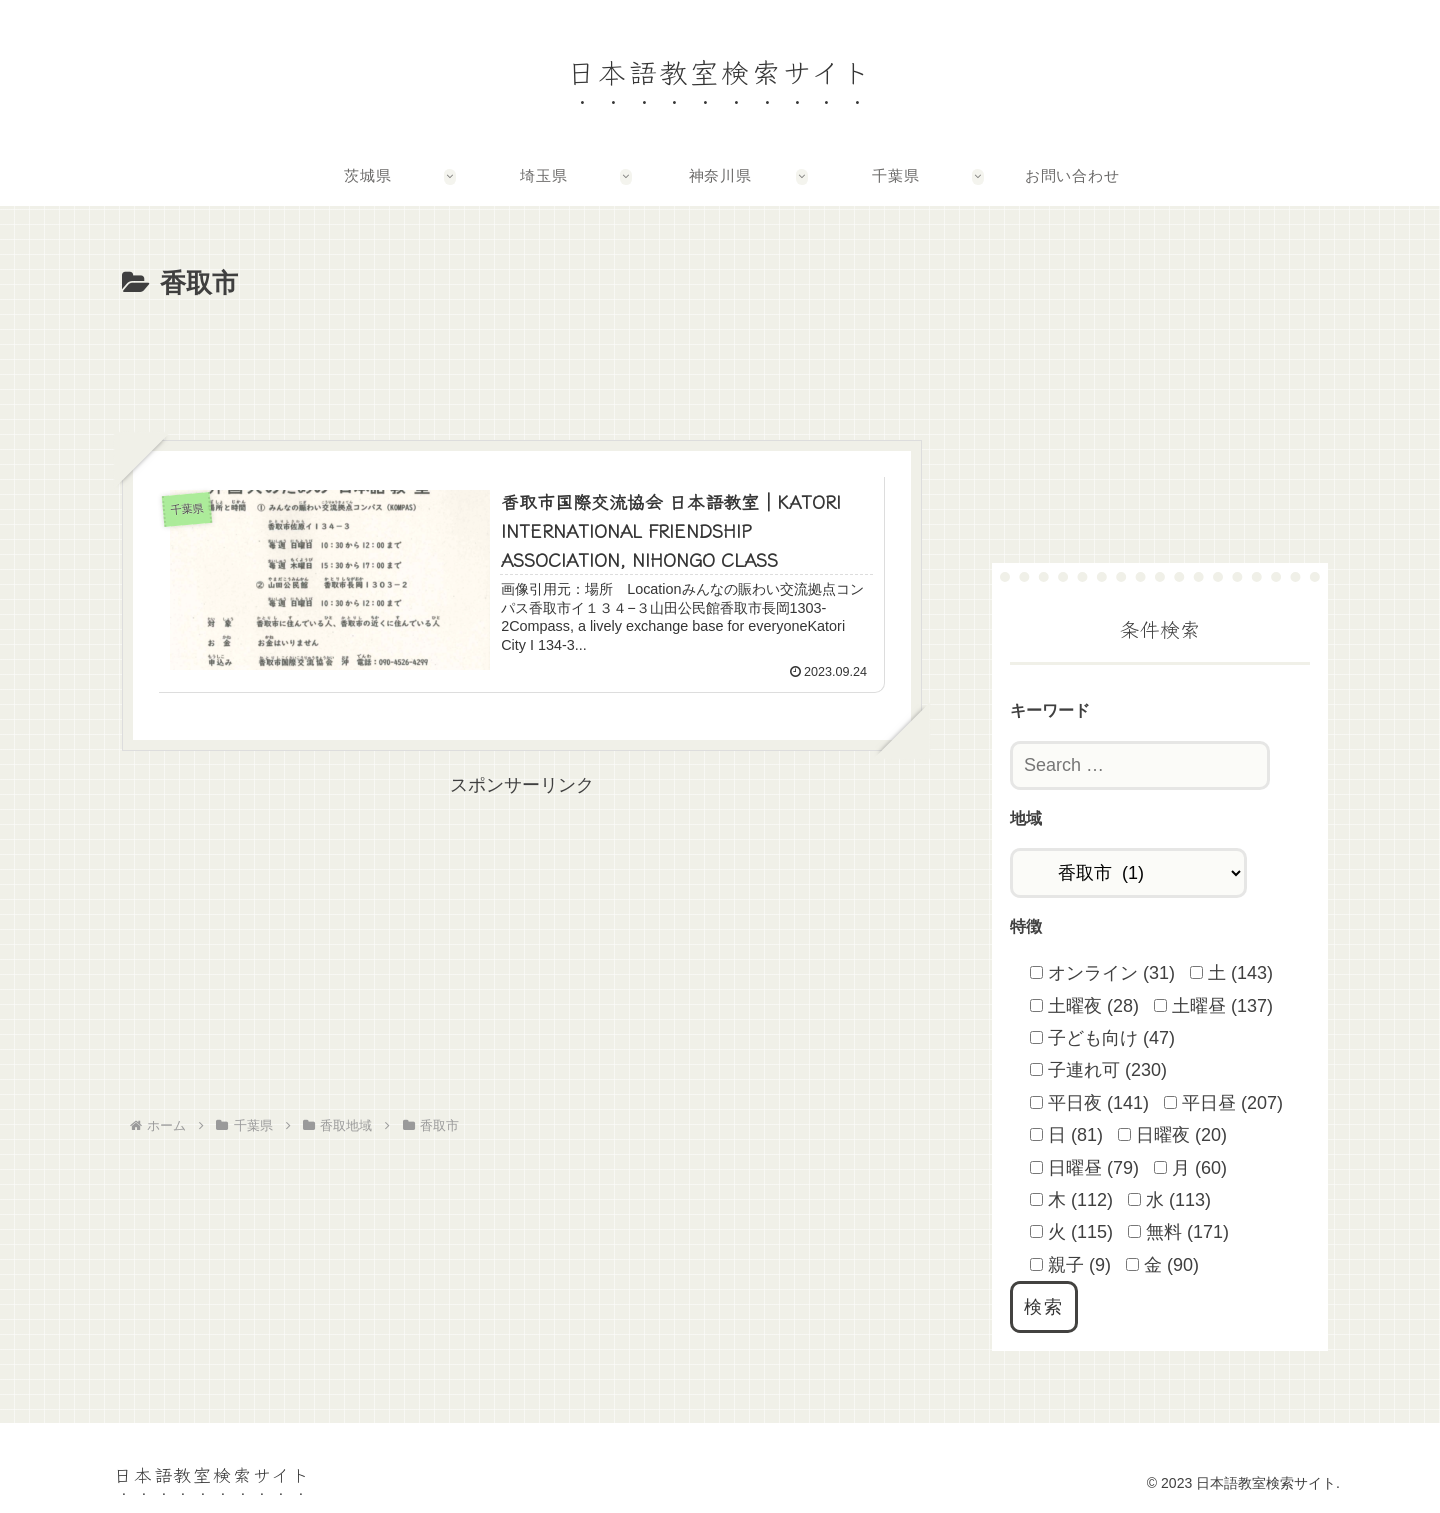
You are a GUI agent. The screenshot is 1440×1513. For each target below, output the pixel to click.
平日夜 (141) (1089, 1103)
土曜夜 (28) (1084, 1006)
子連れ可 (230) (1098, 1070)
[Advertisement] (522, 362)
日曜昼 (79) (1084, 1168)
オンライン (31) (1102, 973)
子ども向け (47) (1102, 1038)
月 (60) (1190, 1168)
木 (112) (1071, 1200)
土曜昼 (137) (1213, 1006)
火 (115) (1071, 1232)
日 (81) (1066, 1135)
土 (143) (1231, 973)
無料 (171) (1178, 1232)
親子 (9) (1070, 1265)
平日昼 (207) (1223, 1103)
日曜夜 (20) (1172, 1135)
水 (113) (1169, 1200)
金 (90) (1162, 1265)
